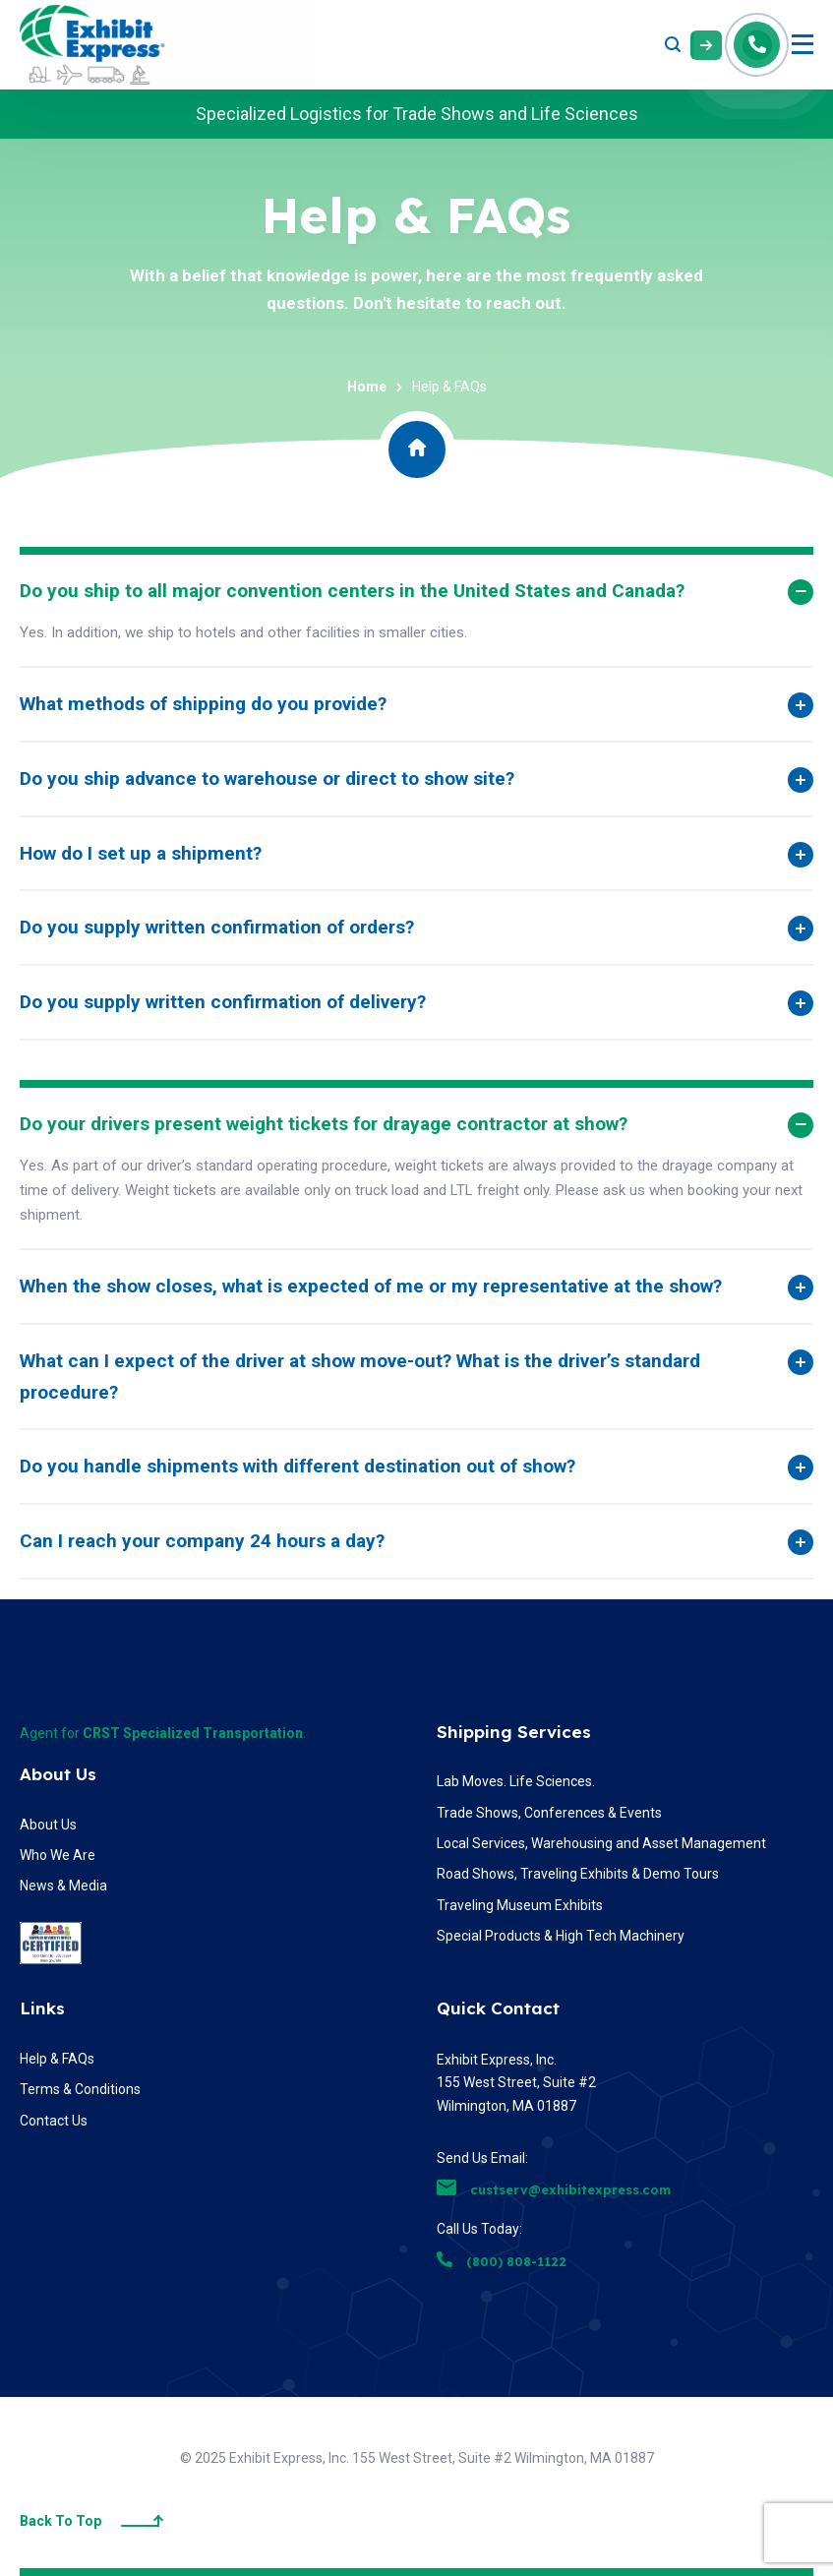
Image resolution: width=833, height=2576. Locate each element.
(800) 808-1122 (501, 2261)
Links (42, 2008)
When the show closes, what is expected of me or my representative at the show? (371, 1286)
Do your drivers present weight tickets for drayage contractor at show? (323, 1123)
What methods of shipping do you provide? (203, 703)
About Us (58, 1774)
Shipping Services (514, 1731)
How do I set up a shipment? (141, 853)
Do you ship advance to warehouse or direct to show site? (267, 778)
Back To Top (91, 2521)
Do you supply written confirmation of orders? (217, 927)
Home (367, 386)
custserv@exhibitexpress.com (554, 2189)
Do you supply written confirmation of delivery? (223, 1001)
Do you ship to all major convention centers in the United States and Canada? (352, 590)
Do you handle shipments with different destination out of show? (297, 1466)
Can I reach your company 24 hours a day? (202, 1540)
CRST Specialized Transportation (193, 1733)
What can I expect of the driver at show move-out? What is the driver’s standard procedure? (360, 1376)
